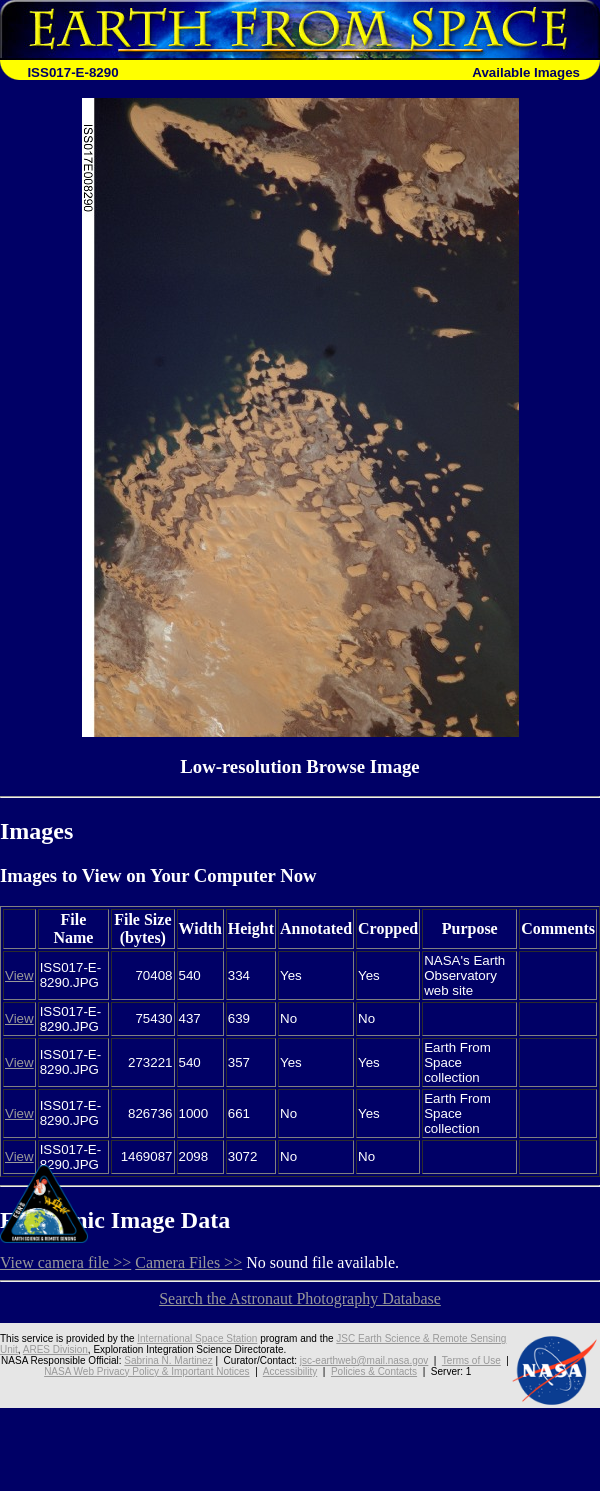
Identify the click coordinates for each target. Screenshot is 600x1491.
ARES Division (55, 1349)
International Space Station (197, 1338)
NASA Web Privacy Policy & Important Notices (146, 1371)
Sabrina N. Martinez (168, 1360)
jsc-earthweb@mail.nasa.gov (364, 1360)
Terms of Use (471, 1360)
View (19, 975)
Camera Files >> (188, 1262)
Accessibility (290, 1371)
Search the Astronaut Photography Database (300, 1298)
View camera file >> (65, 1262)
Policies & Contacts (374, 1371)
